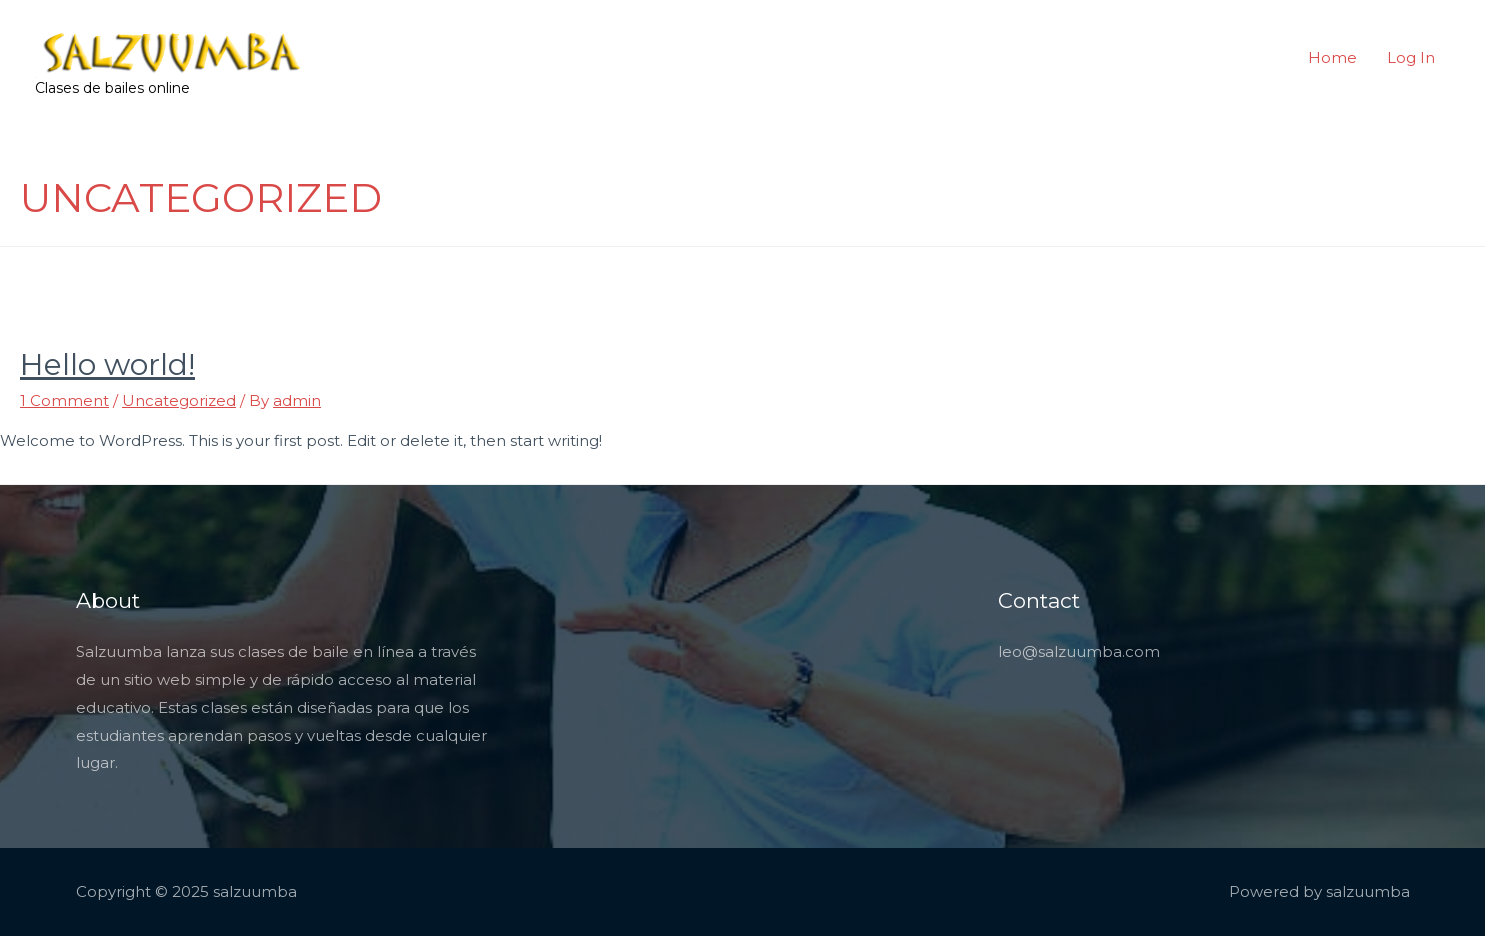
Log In (1411, 57)
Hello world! (107, 364)
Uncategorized (179, 400)
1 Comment (64, 400)
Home (1332, 57)
